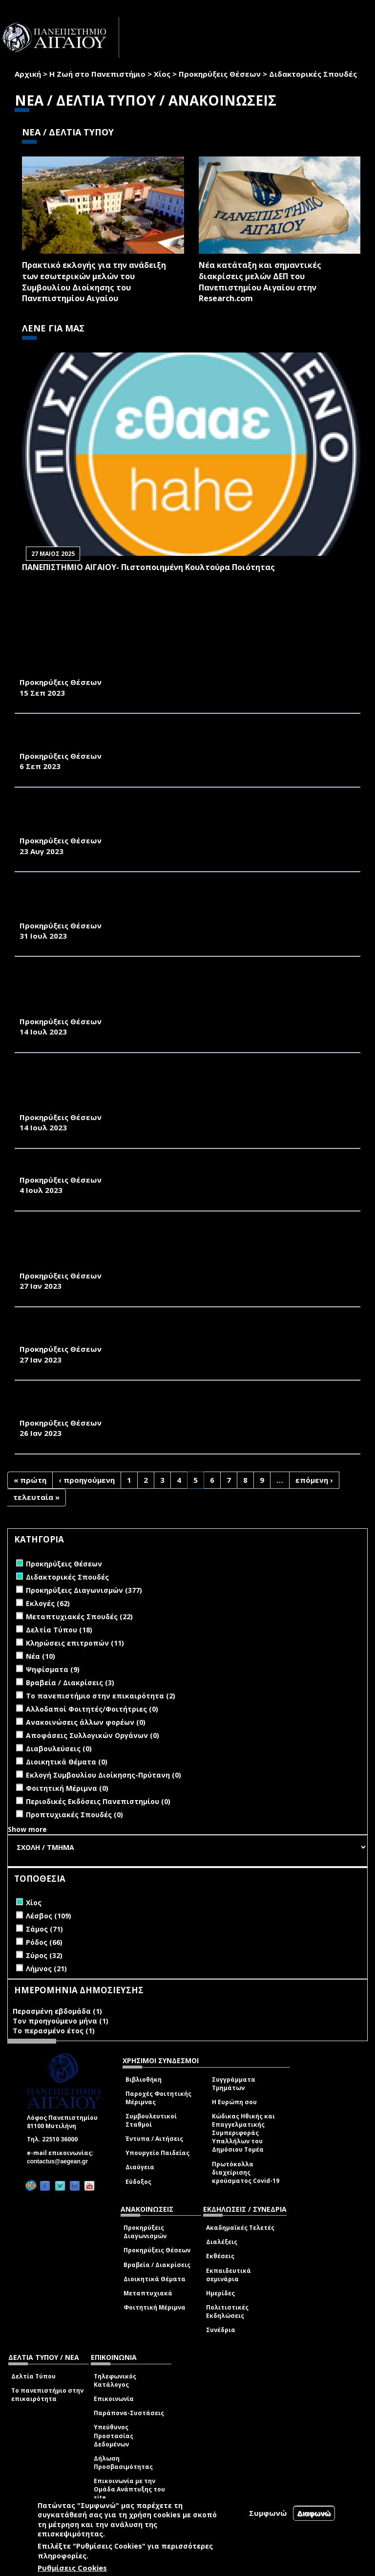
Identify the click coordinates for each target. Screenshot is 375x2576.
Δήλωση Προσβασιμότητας (123, 2462)
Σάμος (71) (44, 1929)
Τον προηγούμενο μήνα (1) (60, 2021)
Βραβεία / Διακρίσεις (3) (70, 1682)
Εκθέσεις (220, 2256)
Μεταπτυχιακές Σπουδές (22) (79, 1616)
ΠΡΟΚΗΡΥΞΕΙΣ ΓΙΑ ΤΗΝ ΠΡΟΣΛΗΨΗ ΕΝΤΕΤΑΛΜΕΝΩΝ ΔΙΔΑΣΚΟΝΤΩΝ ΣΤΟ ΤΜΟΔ (174, 1169)
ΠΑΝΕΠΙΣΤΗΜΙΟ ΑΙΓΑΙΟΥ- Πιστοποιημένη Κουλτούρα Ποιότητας (148, 567)
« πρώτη (30, 1480)
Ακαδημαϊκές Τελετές (240, 2228)
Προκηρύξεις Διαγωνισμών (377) (84, 1590)
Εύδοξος (138, 2182)
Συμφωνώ (268, 2513)
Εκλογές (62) (48, 1603)
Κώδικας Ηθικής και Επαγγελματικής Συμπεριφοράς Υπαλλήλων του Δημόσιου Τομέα (243, 2133)
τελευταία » (36, 1497)
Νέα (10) (40, 1656)
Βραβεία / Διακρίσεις (157, 2265)
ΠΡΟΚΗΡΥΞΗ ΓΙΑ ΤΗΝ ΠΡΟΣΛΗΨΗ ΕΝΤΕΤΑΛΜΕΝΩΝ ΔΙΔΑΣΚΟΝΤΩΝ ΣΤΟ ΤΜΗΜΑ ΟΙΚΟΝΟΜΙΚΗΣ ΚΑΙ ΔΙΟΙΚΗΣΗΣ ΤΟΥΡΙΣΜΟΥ (175, 1333)
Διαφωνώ (314, 2513)
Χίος (162, 74)
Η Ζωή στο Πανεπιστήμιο (97, 74)
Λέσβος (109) (48, 1915)
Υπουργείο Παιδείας (157, 2153)
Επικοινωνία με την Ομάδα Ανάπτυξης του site (129, 2489)
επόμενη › (314, 1480)
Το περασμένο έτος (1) (54, 2030)
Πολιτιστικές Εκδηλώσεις (227, 2311)
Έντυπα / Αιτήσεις (154, 2139)
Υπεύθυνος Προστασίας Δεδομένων (113, 2435)
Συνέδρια (220, 2330)
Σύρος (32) (44, 1955)
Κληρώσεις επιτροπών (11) (75, 1643)
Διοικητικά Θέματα (155, 2279)
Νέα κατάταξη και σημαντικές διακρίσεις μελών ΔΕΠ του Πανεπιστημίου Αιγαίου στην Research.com (260, 282)
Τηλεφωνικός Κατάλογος (115, 2380)
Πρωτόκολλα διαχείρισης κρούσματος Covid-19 (245, 2172)
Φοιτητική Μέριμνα (155, 2307)
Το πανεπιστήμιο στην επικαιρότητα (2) (100, 1695)
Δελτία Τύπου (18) (59, 1629)
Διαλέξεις (221, 2242)
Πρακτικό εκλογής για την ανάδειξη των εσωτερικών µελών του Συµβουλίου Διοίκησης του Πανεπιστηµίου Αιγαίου (94, 282)
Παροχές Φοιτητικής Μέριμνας (158, 2098)
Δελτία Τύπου (33, 2376)
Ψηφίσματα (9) (53, 1669)
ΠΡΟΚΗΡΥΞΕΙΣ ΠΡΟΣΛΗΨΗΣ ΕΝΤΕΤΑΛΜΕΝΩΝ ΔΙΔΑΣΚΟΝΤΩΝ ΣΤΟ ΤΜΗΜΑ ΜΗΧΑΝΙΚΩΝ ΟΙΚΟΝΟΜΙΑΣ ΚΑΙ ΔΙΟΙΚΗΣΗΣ (163, 1406)
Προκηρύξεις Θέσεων (220, 74)
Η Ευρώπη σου (234, 2102)
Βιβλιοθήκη (143, 2079)
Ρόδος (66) (44, 1942)
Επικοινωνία (114, 2399)
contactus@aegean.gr (60, 2161)
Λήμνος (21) (46, 1968)
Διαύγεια (139, 2167)
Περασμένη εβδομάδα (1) (57, 2011)
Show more (27, 1829)
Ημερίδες (220, 2293)
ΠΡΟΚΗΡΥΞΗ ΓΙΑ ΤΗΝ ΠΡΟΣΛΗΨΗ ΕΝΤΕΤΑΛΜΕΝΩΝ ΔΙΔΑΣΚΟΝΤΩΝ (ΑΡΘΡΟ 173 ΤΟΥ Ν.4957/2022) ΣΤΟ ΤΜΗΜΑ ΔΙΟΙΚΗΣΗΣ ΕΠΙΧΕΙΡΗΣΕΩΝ (182, 739)
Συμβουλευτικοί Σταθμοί (151, 2120)
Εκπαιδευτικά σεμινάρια (228, 2275)
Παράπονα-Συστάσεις (129, 2413)
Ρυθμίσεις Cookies (72, 2568)
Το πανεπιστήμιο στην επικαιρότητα (47, 2394)
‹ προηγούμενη (87, 1480)
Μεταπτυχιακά (148, 2293)
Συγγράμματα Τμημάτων (233, 2083)
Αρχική (28, 74)
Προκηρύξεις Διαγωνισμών (145, 2232)
